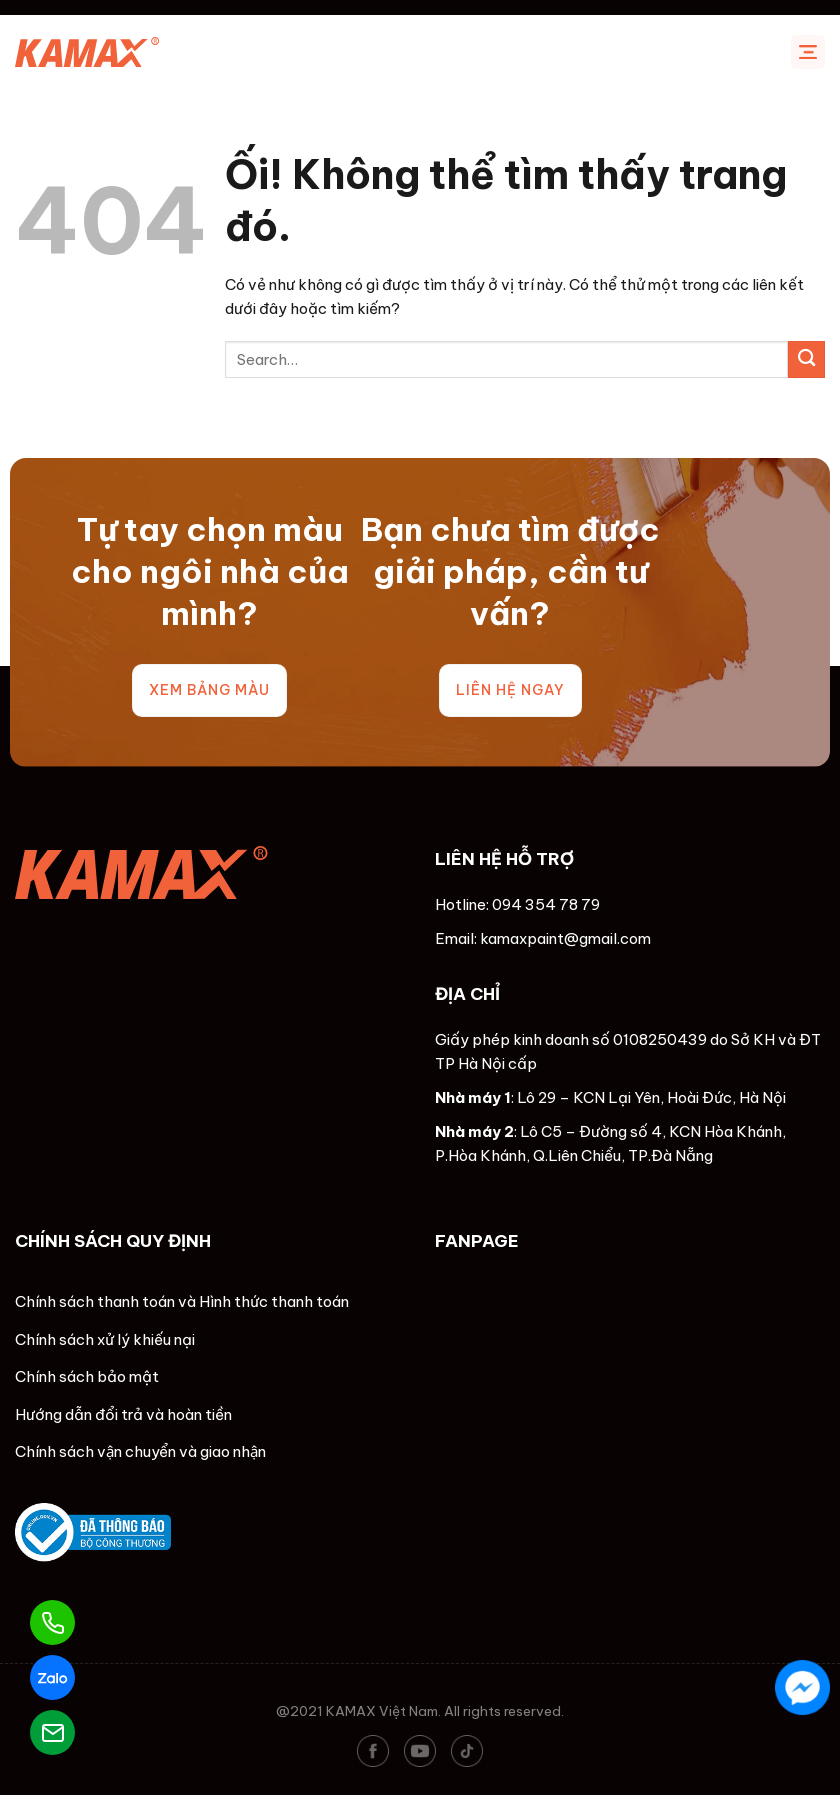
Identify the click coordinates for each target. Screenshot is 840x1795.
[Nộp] (806, 359)
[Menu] (808, 52)
